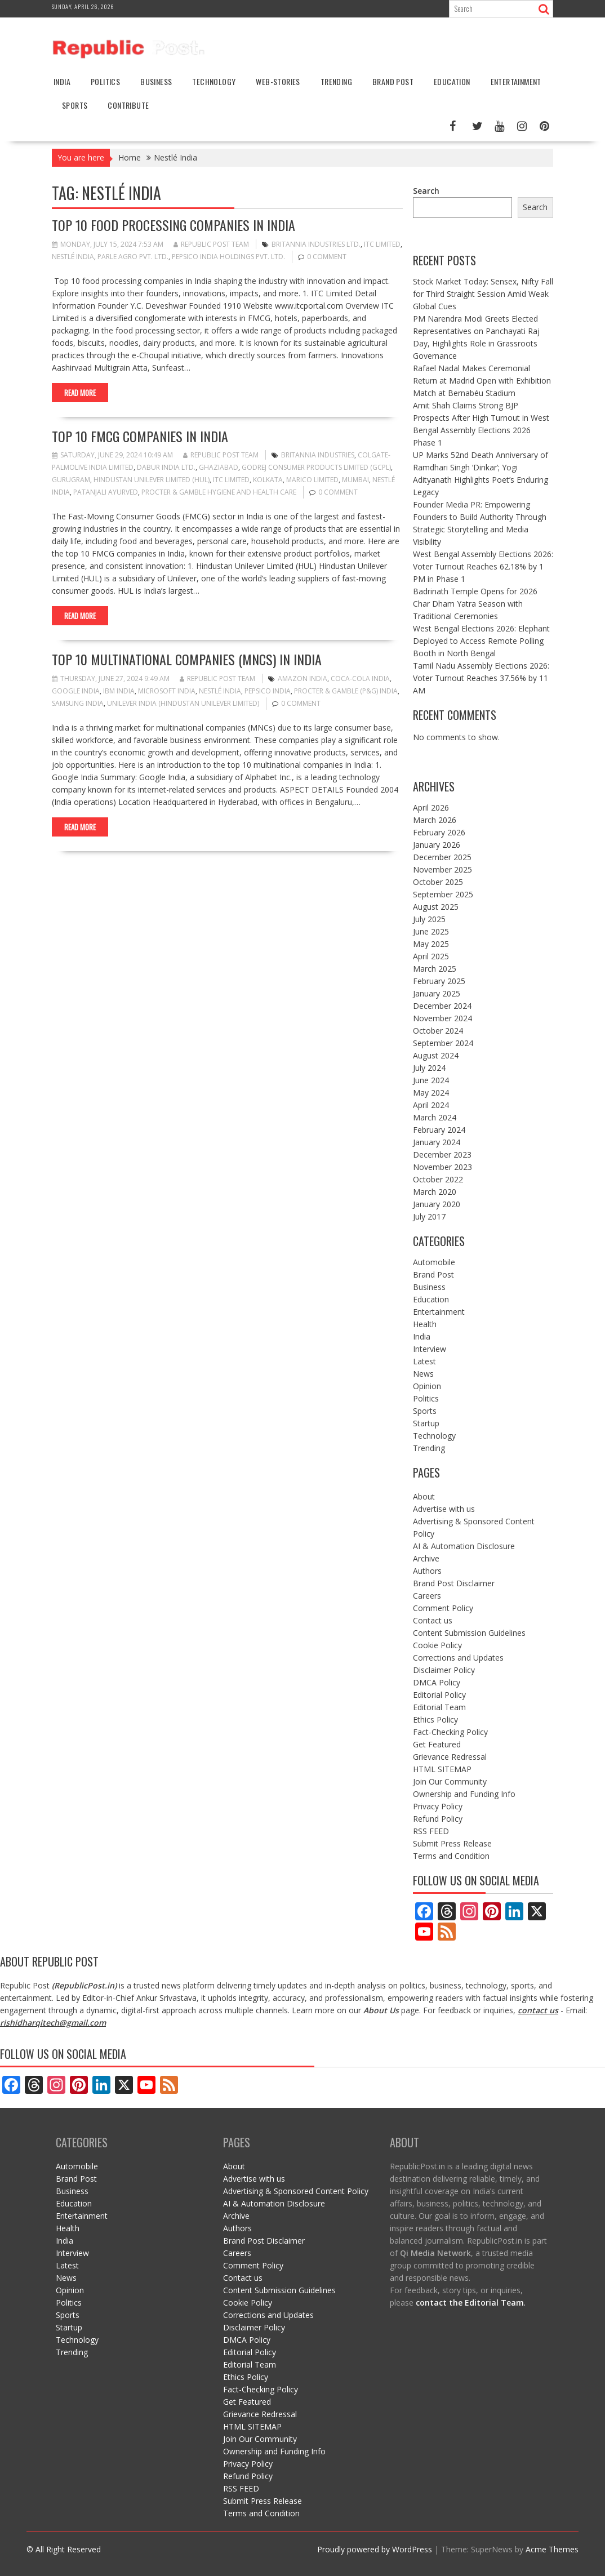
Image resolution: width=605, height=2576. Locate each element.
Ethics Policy (435, 1719)
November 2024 (442, 1018)
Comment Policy (443, 1608)
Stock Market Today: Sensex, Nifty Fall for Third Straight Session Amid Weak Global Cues (483, 294)
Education (452, 81)
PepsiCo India (267, 691)
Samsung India (78, 703)
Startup (426, 1423)
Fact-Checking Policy (450, 1732)
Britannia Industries (317, 455)
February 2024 (439, 1129)
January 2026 (436, 844)
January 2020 (436, 1204)
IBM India (119, 691)
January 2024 (436, 1142)
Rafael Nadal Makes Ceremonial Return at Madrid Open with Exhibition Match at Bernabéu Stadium (482, 380)
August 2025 (436, 906)
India (62, 81)
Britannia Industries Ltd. (316, 244)
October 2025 (438, 882)
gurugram (71, 479)
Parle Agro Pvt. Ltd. (132, 256)
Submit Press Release (452, 1843)
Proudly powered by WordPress (374, 2549)
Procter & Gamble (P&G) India (346, 691)
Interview (429, 1348)
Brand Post (392, 81)
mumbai (355, 479)
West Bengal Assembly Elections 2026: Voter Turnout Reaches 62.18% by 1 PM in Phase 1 (483, 566)
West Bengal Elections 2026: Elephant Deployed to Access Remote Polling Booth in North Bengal (481, 641)
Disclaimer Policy (444, 1670)
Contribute (128, 105)
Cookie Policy (437, 1645)
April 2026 (431, 807)
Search (426, 190)
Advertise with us (444, 1508)
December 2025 (442, 857)
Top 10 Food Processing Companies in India (173, 225)
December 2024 (442, 1005)
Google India (76, 691)
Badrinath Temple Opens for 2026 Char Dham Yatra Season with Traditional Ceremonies (475, 603)
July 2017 (429, 1216)
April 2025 (431, 956)
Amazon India (302, 678)
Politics (105, 81)
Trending (336, 81)
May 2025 (431, 943)
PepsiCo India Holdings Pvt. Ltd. (228, 256)
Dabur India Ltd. (166, 467)
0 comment (326, 256)
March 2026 (434, 820)
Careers (427, 1595)
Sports (74, 105)
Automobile (434, 1262)
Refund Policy (437, 1818)
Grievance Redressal (450, 1756)
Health (425, 1324)
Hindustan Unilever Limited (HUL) (152, 479)
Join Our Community (450, 1781)
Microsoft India (166, 691)
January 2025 (436, 993)
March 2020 (434, 1191)
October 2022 (438, 1179)
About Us (381, 2010)
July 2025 (429, 919)
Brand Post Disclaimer (454, 1583)
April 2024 (431, 1105)
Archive (426, 1558)
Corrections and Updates (458, 1657)
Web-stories (278, 81)
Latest (424, 1361)
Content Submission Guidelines (469, 1632)
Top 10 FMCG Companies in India (140, 436)
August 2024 (436, 1055)
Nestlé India (73, 256)
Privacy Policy (437, 1806)
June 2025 (431, 931)
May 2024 (431, 1092)
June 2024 (431, 1080)
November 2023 (442, 1167)
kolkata (268, 479)
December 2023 (442, 1154)
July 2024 (429, 1067)
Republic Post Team (211, 244)
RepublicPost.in (84, 1985)
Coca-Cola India (360, 678)
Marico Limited (312, 479)
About (424, 1496)
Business (156, 81)
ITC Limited (382, 244)
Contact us (432, 1620)
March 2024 (434, 1117)
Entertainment (516, 81)
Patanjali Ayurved (105, 492)
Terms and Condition (451, 1855)
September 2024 (443, 1043)
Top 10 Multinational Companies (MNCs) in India (187, 659)
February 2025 (439, 981)
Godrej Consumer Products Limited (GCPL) (316, 467)
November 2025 (442, 869)
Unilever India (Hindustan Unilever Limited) (183, 703)
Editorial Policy (439, 1694)
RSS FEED (431, 1831)
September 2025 (443, 894)
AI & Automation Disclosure (464, 1546)
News (423, 1373)
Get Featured (437, 1744)
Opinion (427, 1386)
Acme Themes (552, 2549)
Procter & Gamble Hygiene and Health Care (218, 492)
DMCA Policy (436, 1682)
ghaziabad (218, 467)
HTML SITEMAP (442, 1769)
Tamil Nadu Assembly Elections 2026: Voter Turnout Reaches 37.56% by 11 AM (481, 678)
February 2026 (439, 832)
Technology (213, 81)
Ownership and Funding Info (464, 1793)
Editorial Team (439, 1707)
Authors (427, 1570)
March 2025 (434, 968)
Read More (80, 392)
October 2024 (438, 1030)
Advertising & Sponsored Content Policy (295, 2191)
